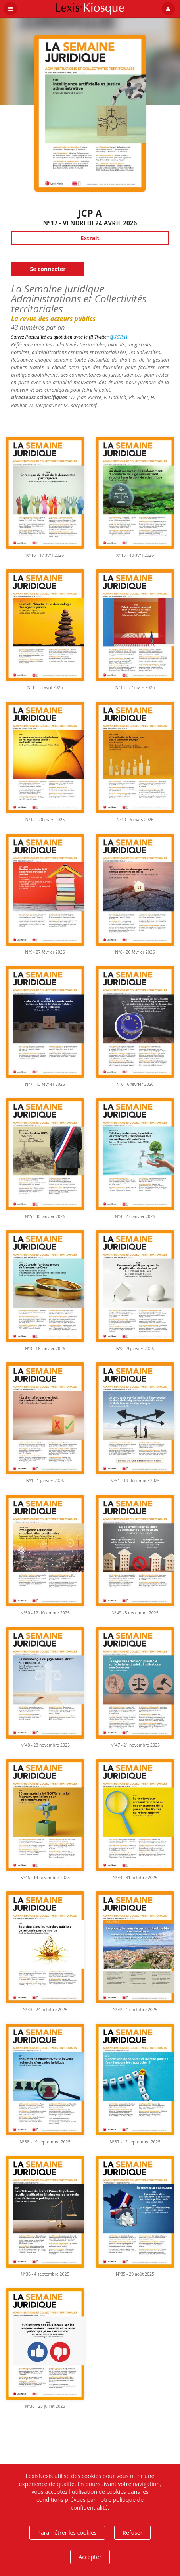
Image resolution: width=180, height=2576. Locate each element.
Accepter (90, 2557)
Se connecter (47, 269)
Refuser (132, 2532)
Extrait (89, 238)
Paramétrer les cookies (67, 2532)
